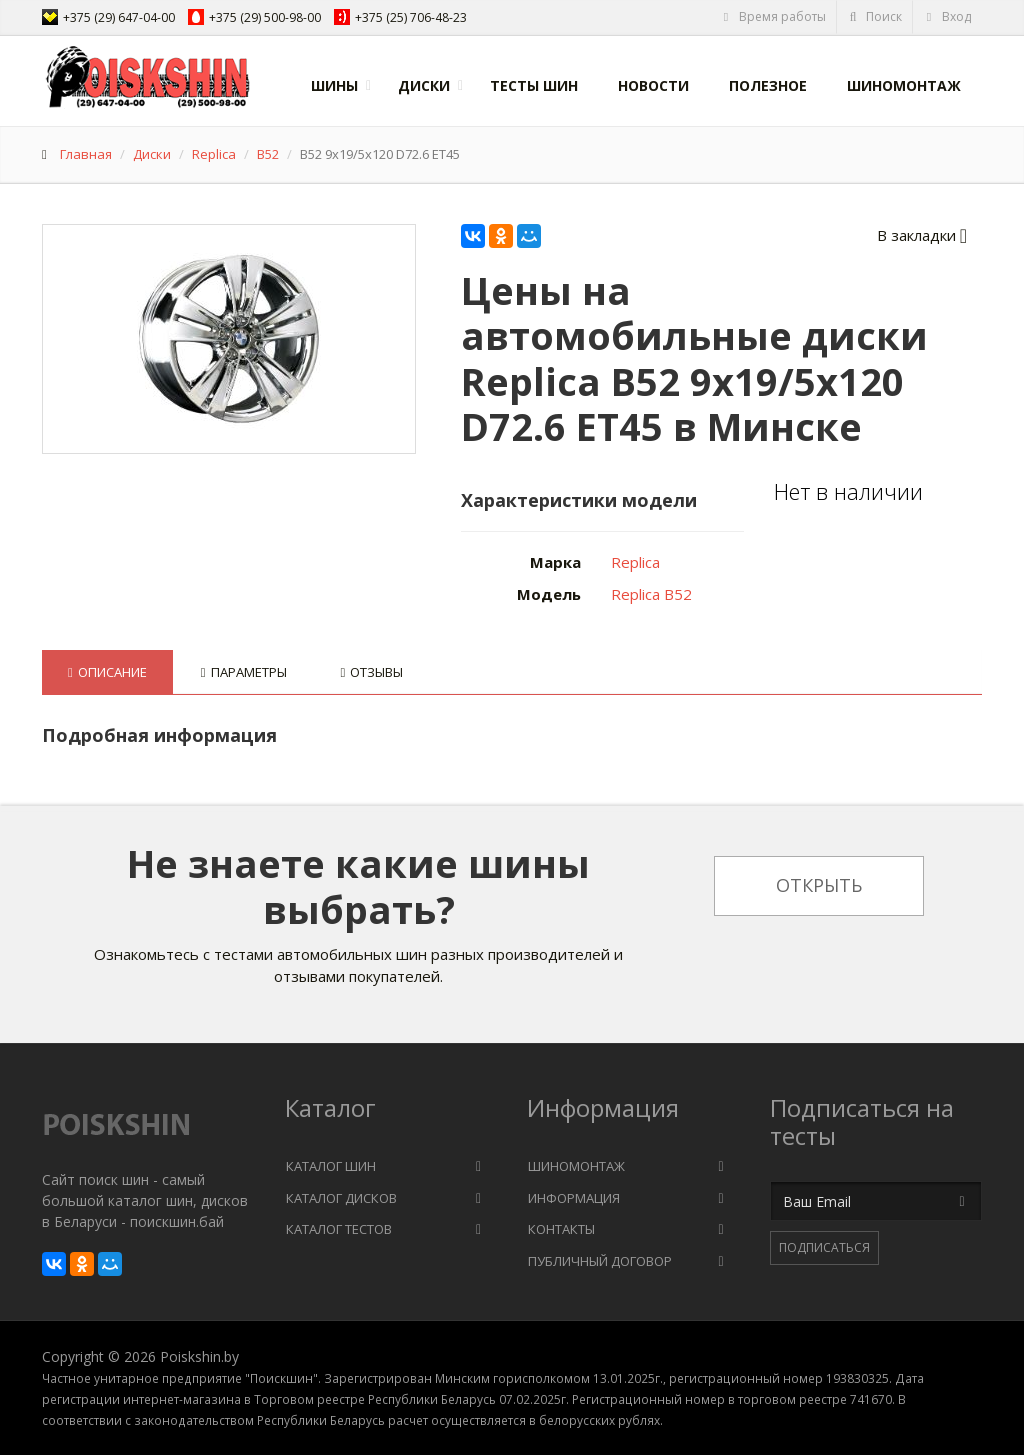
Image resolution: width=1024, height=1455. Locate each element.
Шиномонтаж (904, 85)
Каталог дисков (341, 1198)
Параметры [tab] (244, 672)
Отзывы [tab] (372, 672)
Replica (214, 154)
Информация (574, 1198)
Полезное (768, 85)
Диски (424, 85)
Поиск (875, 16)
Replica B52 (651, 594)
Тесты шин (534, 85)
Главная (86, 154)
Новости (653, 85)
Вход (947, 16)
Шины (334, 85)
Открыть (819, 885)
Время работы (773, 16)
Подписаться (824, 1247)
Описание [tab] (107, 672)
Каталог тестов (339, 1229)
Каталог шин (331, 1166)
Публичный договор (600, 1261)
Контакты (561, 1229)
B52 (268, 154)
